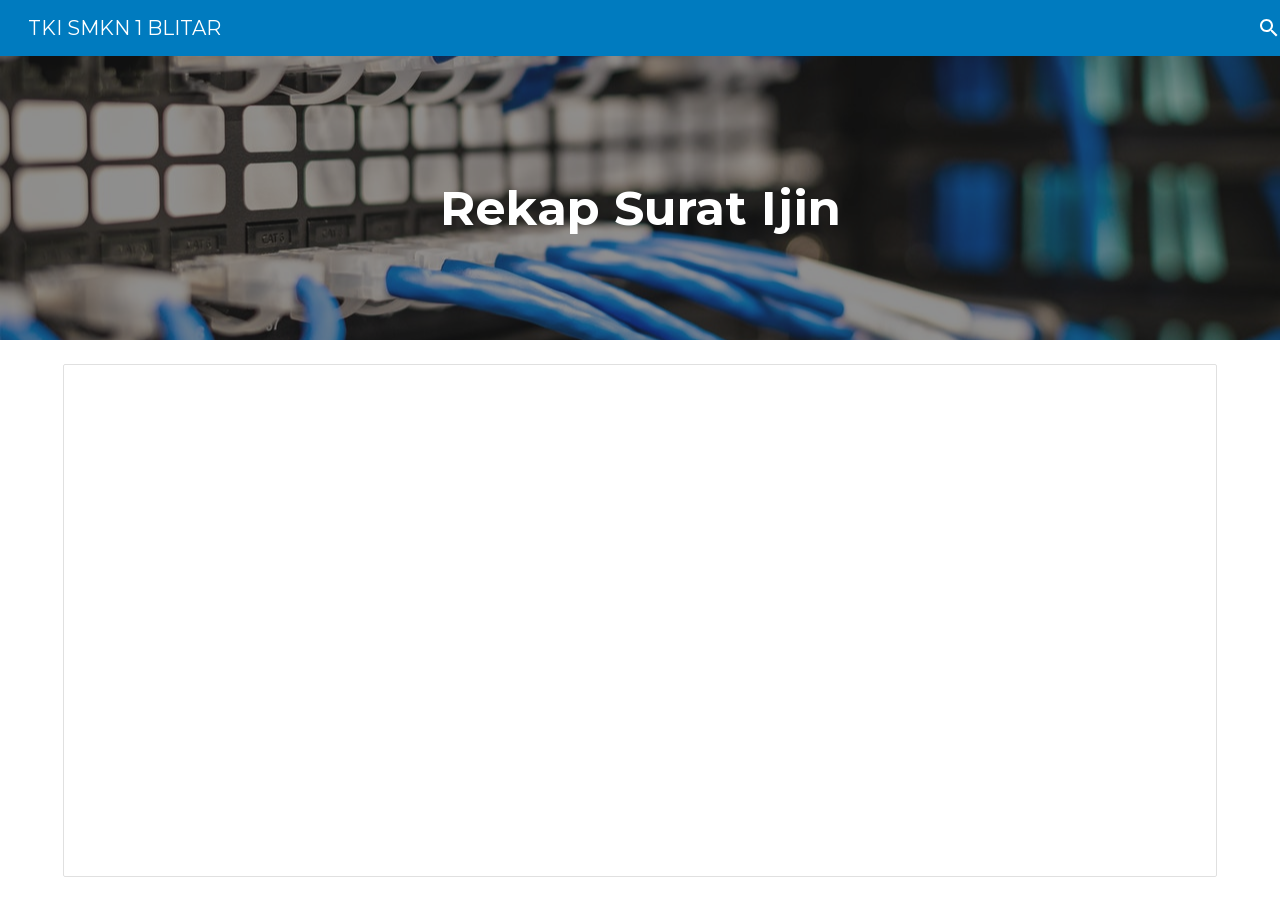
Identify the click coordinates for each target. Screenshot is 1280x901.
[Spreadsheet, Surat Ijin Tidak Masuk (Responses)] (640, 620)
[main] (640, 198)
